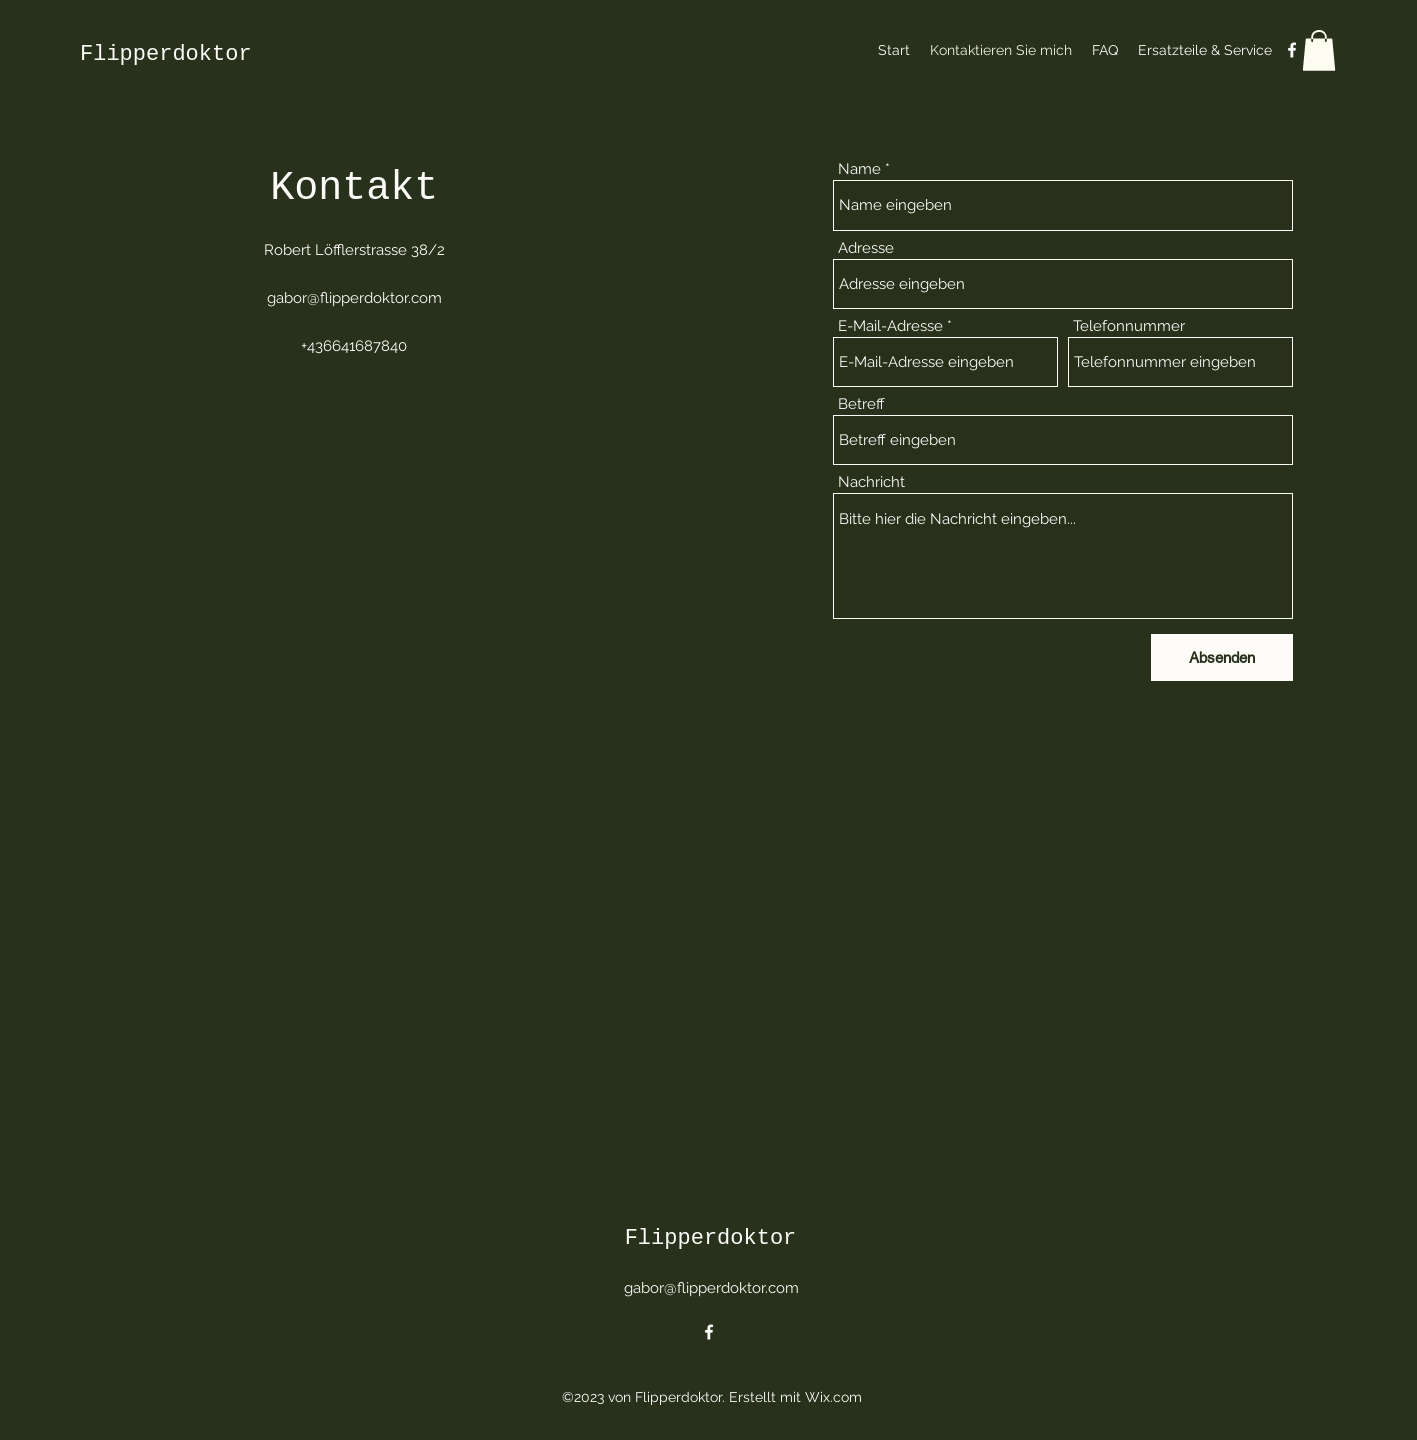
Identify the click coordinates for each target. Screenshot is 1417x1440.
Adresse (866, 248)
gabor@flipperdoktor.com (354, 298)
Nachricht (871, 482)
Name (859, 169)
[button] (1319, 50)
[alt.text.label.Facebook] (1292, 50)
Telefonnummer (1129, 326)
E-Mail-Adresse (890, 326)
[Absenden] (1222, 657)
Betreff (861, 404)
